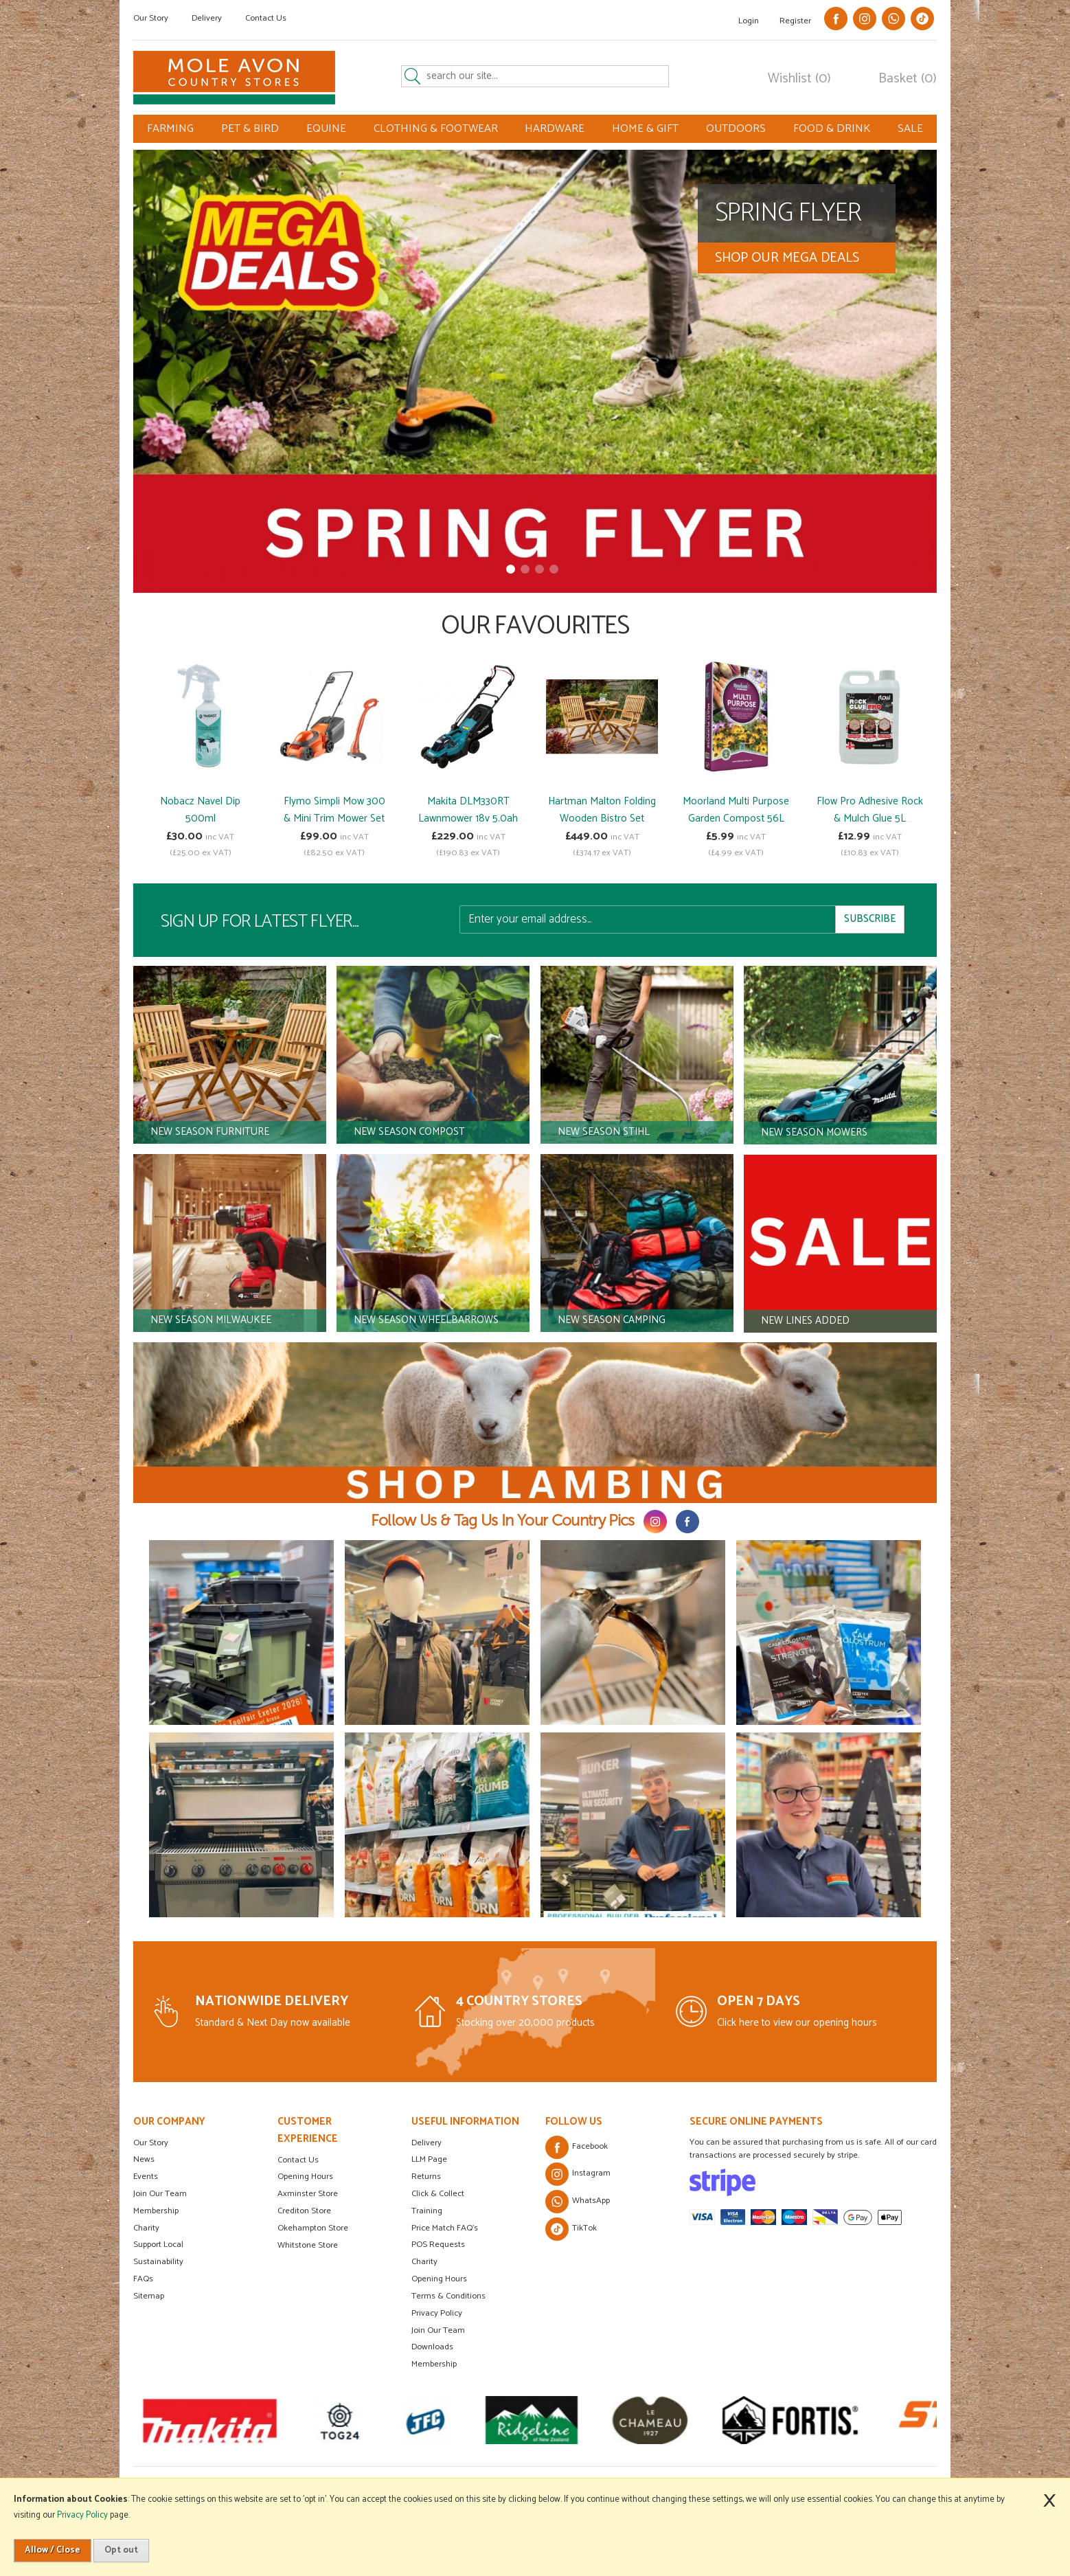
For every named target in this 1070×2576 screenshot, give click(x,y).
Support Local (158, 2244)
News (144, 2159)
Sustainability (158, 2262)
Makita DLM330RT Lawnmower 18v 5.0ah (468, 810)
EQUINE (326, 128)
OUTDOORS (736, 128)
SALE (910, 128)
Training (426, 2211)
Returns (426, 2176)
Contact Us (265, 18)
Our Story (150, 18)
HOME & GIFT (645, 128)
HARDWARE (554, 128)
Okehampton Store (312, 2228)
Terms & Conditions (448, 2296)
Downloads (432, 2347)
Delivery (207, 18)
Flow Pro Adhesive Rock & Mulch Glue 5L (870, 810)
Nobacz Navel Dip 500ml (200, 810)
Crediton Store (304, 2211)
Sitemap (148, 2296)
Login (748, 21)
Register (795, 21)
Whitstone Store (307, 2245)
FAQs (143, 2279)
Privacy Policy (436, 2313)
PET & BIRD (250, 128)
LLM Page (429, 2159)
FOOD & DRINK (831, 128)
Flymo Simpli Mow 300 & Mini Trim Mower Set (334, 810)
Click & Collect (437, 2194)
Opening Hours (305, 2176)
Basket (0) (907, 79)
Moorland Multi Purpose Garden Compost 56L (736, 810)
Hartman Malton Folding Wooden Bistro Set (602, 810)
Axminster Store (307, 2194)
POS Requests (438, 2244)
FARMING (170, 128)
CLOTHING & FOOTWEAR (436, 128)
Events (145, 2176)
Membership (156, 2211)
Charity (146, 2228)
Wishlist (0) (799, 79)
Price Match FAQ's (444, 2228)
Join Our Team (160, 2194)
